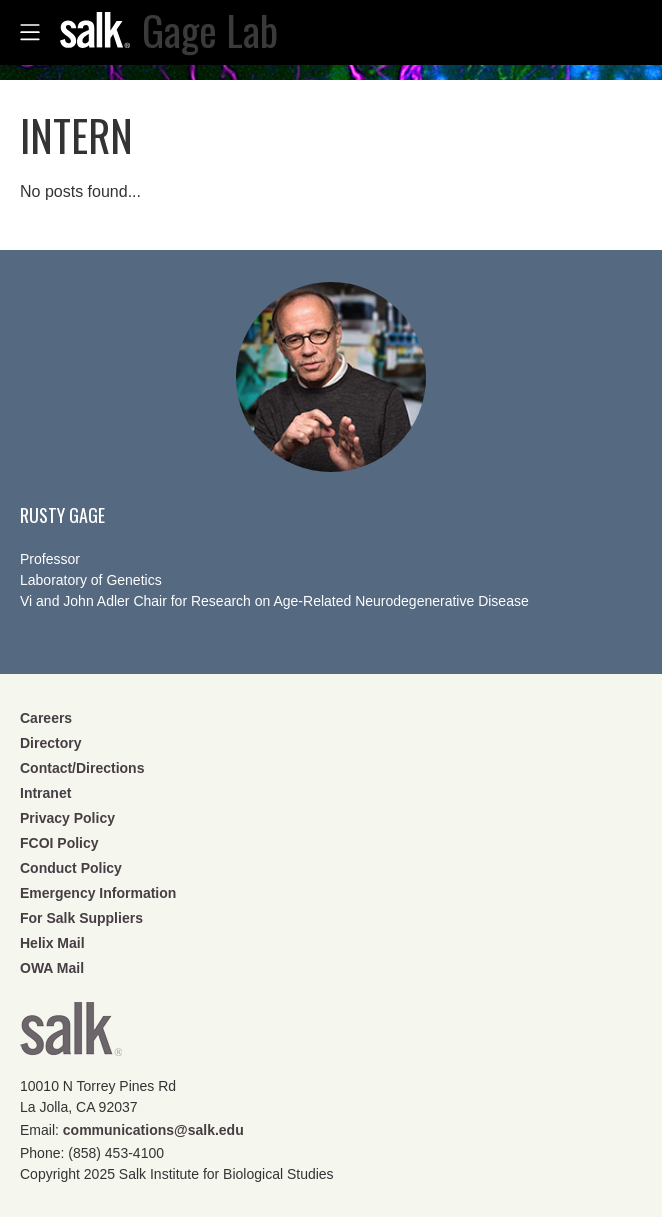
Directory (50, 743)
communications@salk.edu (153, 1130)
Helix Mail (52, 943)
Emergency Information (98, 893)
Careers (46, 718)
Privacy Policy (67, 818)
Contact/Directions (82, 768)
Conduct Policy (71, 868)
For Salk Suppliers (81, 918)
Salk (71, 1035)
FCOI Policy (59, 843)
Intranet (45, 793)
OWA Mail (52, 968)
